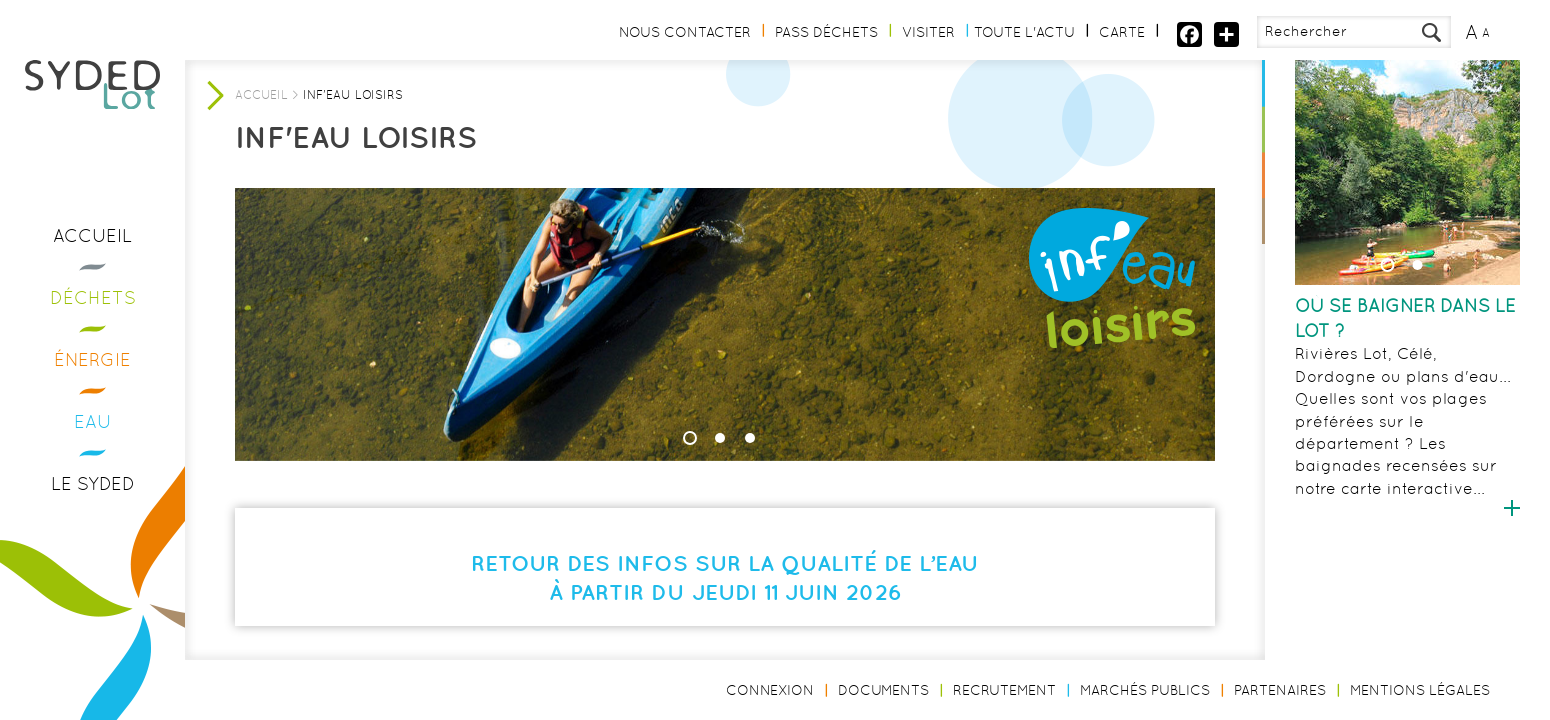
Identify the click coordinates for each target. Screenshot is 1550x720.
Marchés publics (1145, 690)
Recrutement (1004, 690)
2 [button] (1418, 265)
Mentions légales (1420, 690)
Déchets (93, 297)
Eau (93, 421)
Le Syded (93, 483)
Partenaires (1280, 690)
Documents (883, 690)
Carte (1122, 32)
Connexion (770, 690)
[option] (1407, 290)
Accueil (92, 235)
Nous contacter (685, 32)
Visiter (928, 32)
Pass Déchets (826, 32)
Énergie (92, 359)
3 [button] (750, 438)
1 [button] (1388, 265)
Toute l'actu (1024, 32)
